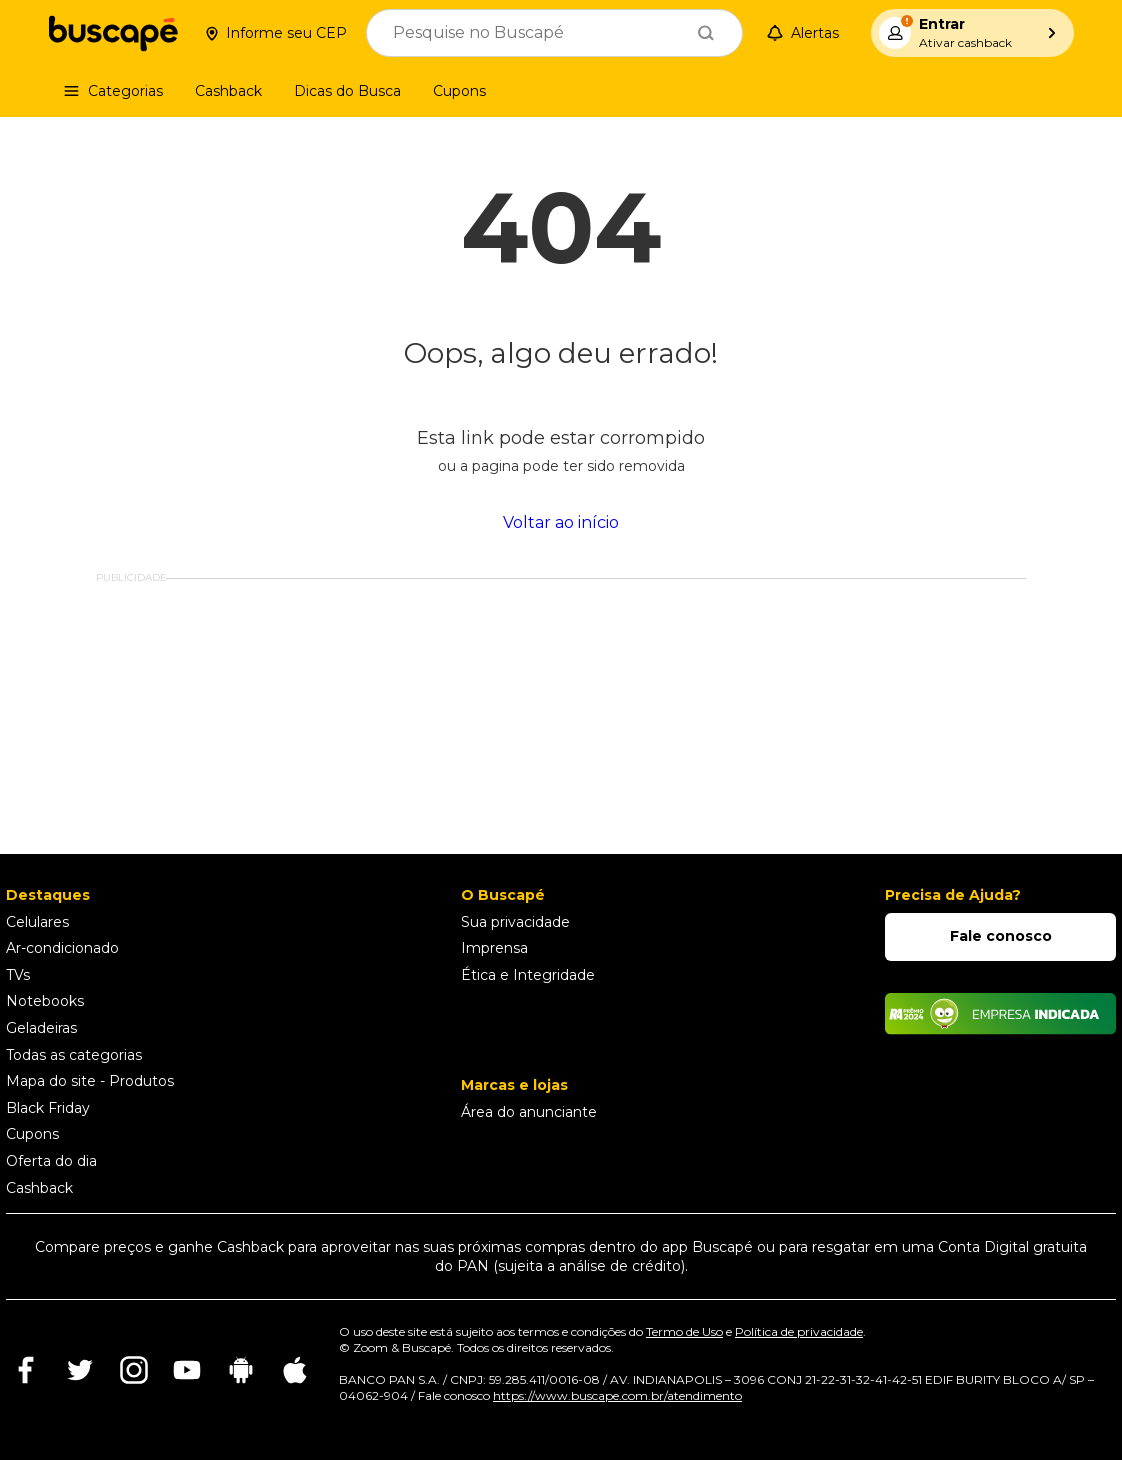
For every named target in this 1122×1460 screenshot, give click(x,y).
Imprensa (494, 948)
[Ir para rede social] (26, 1384)
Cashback (39, 1188)
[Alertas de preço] (807, 33)
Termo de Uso (684, 1331)
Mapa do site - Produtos (90, 1081)
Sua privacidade (515, 922)
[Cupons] (459, 91)
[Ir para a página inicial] (113, 33)
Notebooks (45, 1001)
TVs (18, 975)
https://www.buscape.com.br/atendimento (617, 1395)
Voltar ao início (561, 523)
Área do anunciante (529, 1112)
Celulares (37, 922)
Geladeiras (41, 1028)
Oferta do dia (51, 1161)
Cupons (32, 1134)
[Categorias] (113, 91)
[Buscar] (706, 33)
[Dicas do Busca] (347, 91)
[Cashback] (228, 91)
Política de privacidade (799, 1331)
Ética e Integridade (528, 975)
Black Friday (48, 1108)
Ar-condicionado (62, 948)
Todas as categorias (74, 1055)
